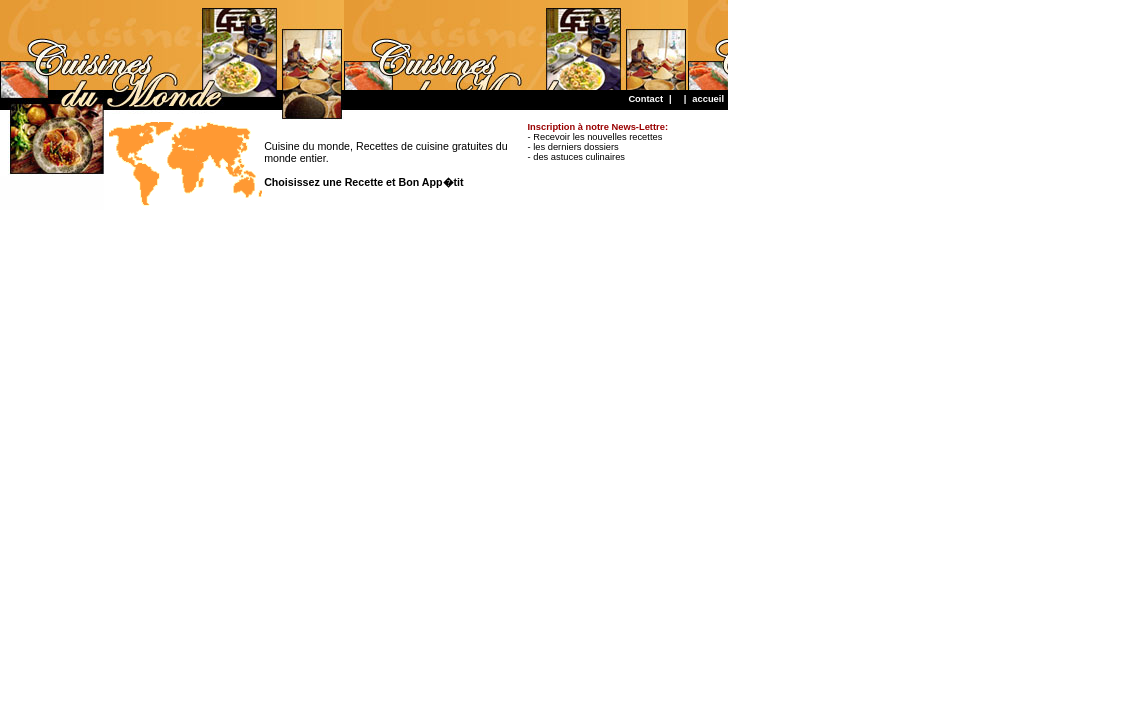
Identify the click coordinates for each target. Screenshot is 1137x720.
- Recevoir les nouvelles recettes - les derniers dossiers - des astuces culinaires (598, 142)
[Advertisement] (364, 45)
